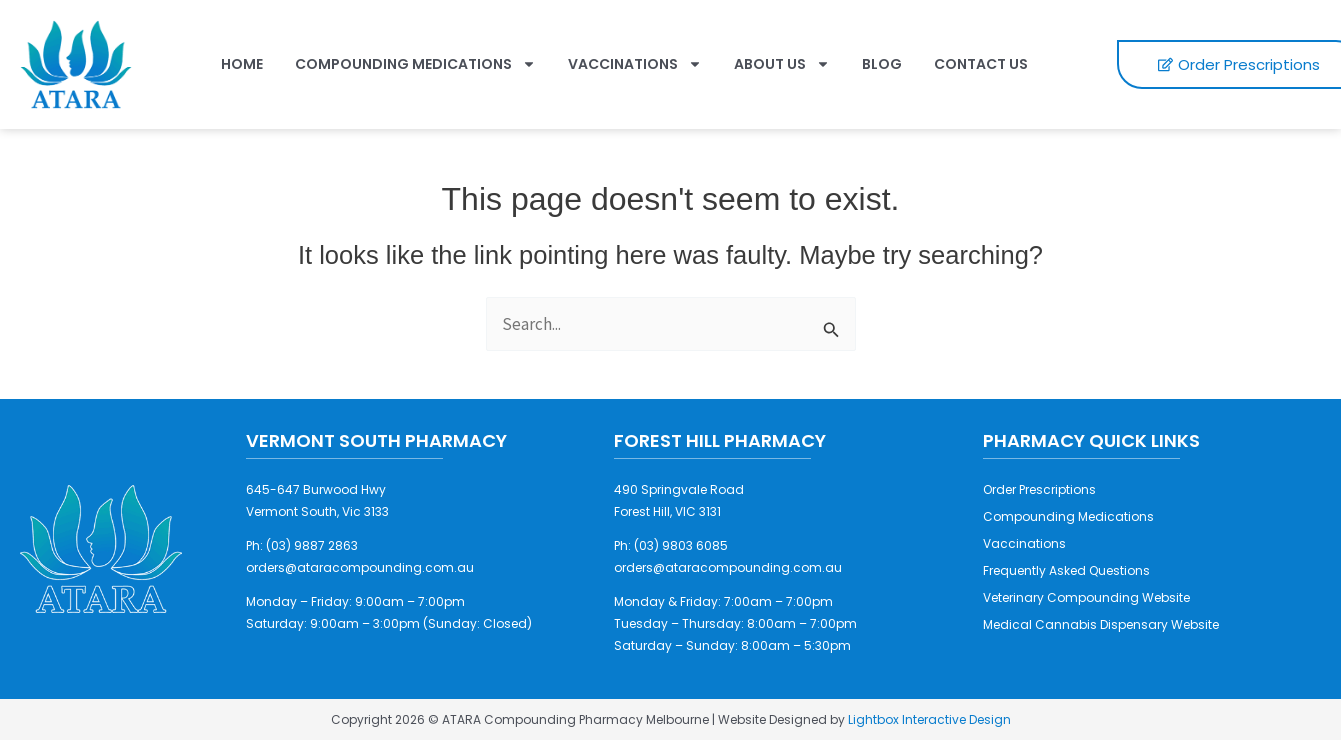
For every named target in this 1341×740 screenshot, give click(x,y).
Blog (882, 64)
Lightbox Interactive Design (929, 719)
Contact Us (981, 64)
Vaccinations (635, 64)
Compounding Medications (415, 64)
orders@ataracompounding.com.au (360, 567)
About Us (782, 64)
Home (242, 64)
